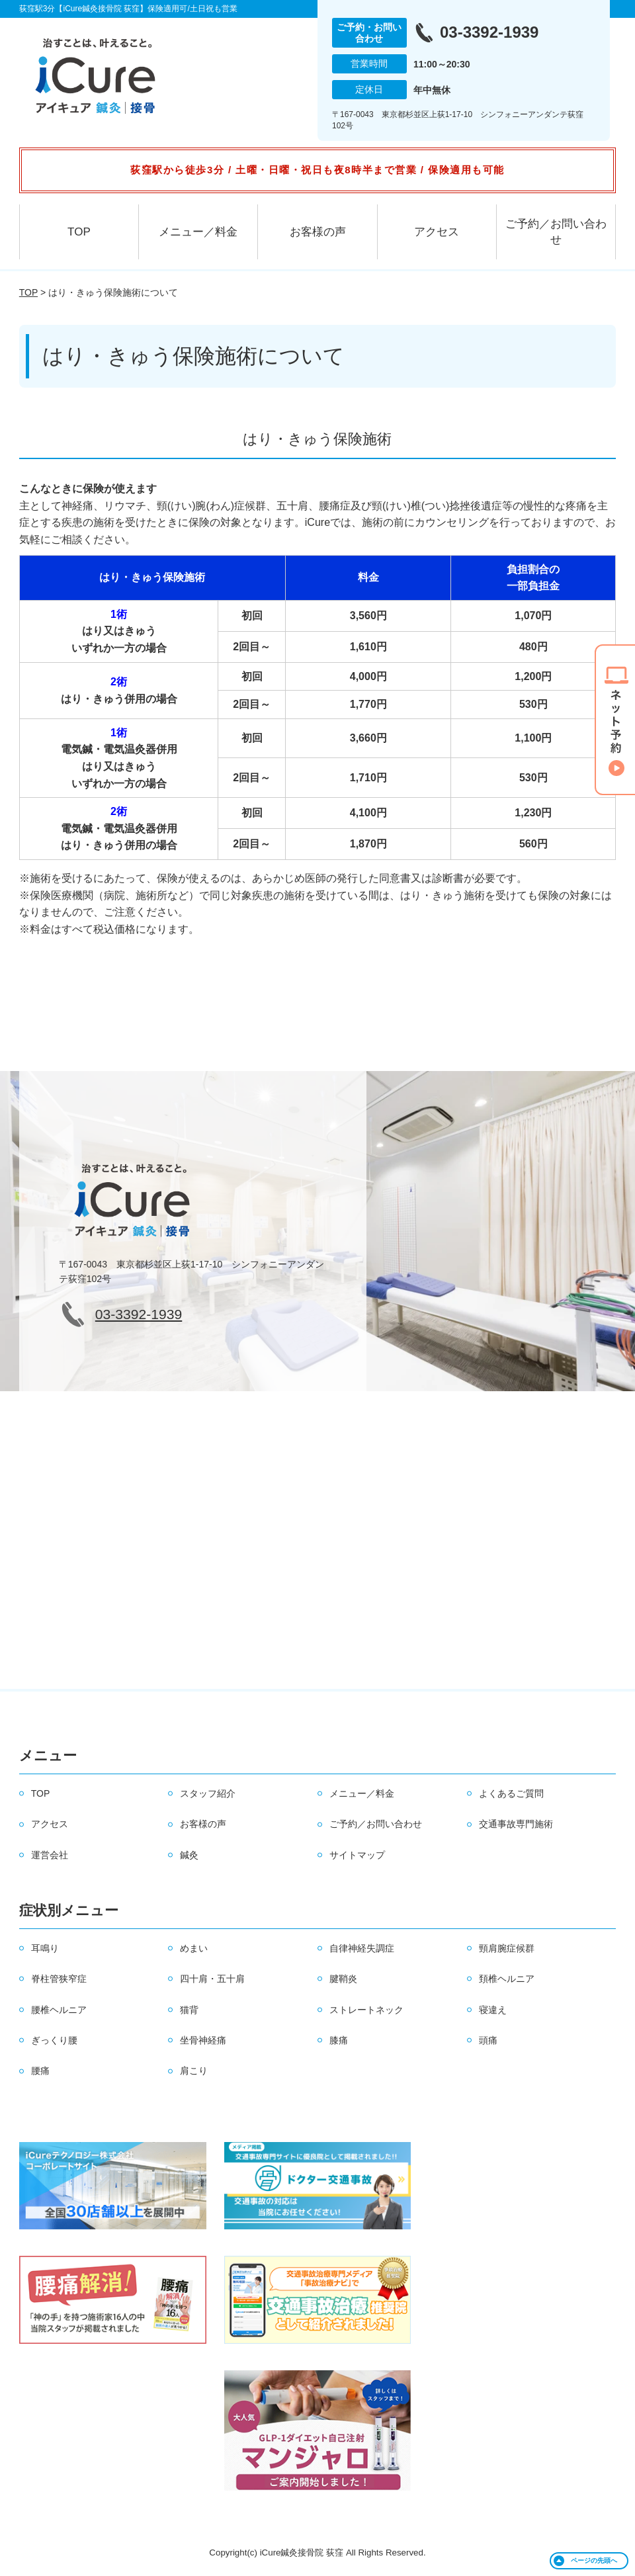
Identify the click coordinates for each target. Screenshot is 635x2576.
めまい (194, 1948)
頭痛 (488, 2040)
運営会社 (49, 1855)
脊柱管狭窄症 (59, 1978)
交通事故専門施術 (516, 1824)
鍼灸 (189, 1855)
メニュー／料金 (198, 232)
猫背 (189, 2009)
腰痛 (40, 2070)
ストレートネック (366, 2009)
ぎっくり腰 (54, 2040)
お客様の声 (318, 232)
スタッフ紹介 (207, 1793)
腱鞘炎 (343, 1978)
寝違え (493, 2009)
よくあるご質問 (511, 1793)
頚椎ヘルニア (506, 1978)
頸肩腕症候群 (506, 1948)
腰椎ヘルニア (59, 2009)
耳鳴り (45, 1948)
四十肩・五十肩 (212, 1978)
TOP (79, 232)
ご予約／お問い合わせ (556, 232)
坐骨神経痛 (203, 2040)
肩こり (194, 2070)
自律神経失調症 (361, 1948)
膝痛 (338, 2040)
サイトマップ (357, 1855)
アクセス (436, 232)
